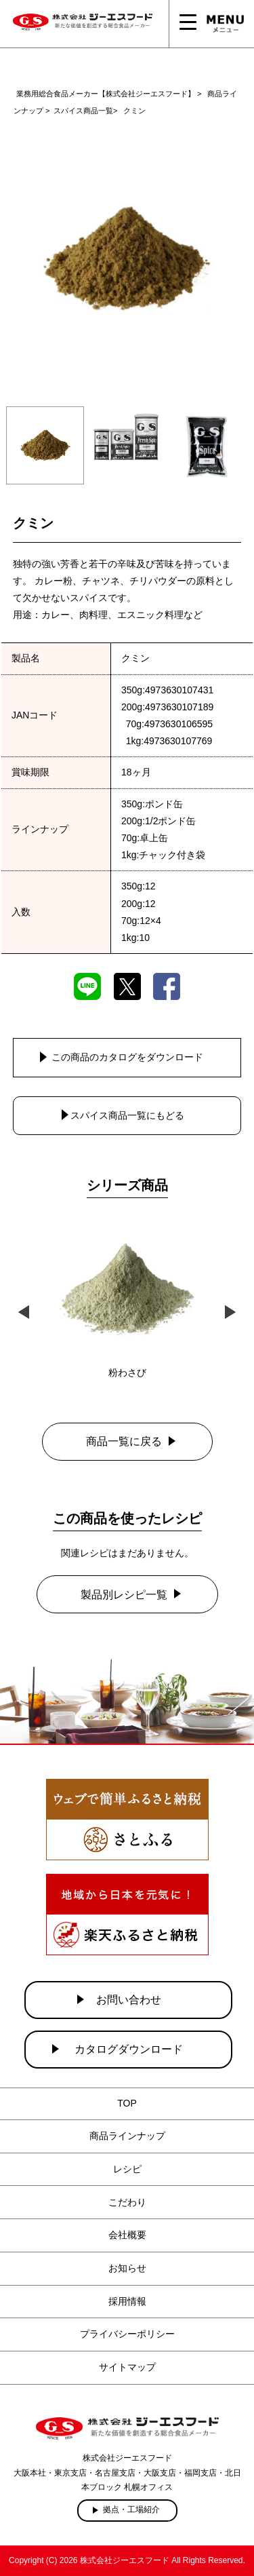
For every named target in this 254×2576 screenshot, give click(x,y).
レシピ (127, 2169)
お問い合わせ (128, 1999)
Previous (24, 1310)
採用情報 (127, 2301)
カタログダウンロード (129, 2049)
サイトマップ (127, 2367)
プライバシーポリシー (127, 2333)
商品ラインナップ (127, 2135)
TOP (127, 2103)
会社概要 (127, 2234)
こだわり (127, 2202)
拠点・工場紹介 (131, 2509)
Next (230, 1310)
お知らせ (127, 2268)
